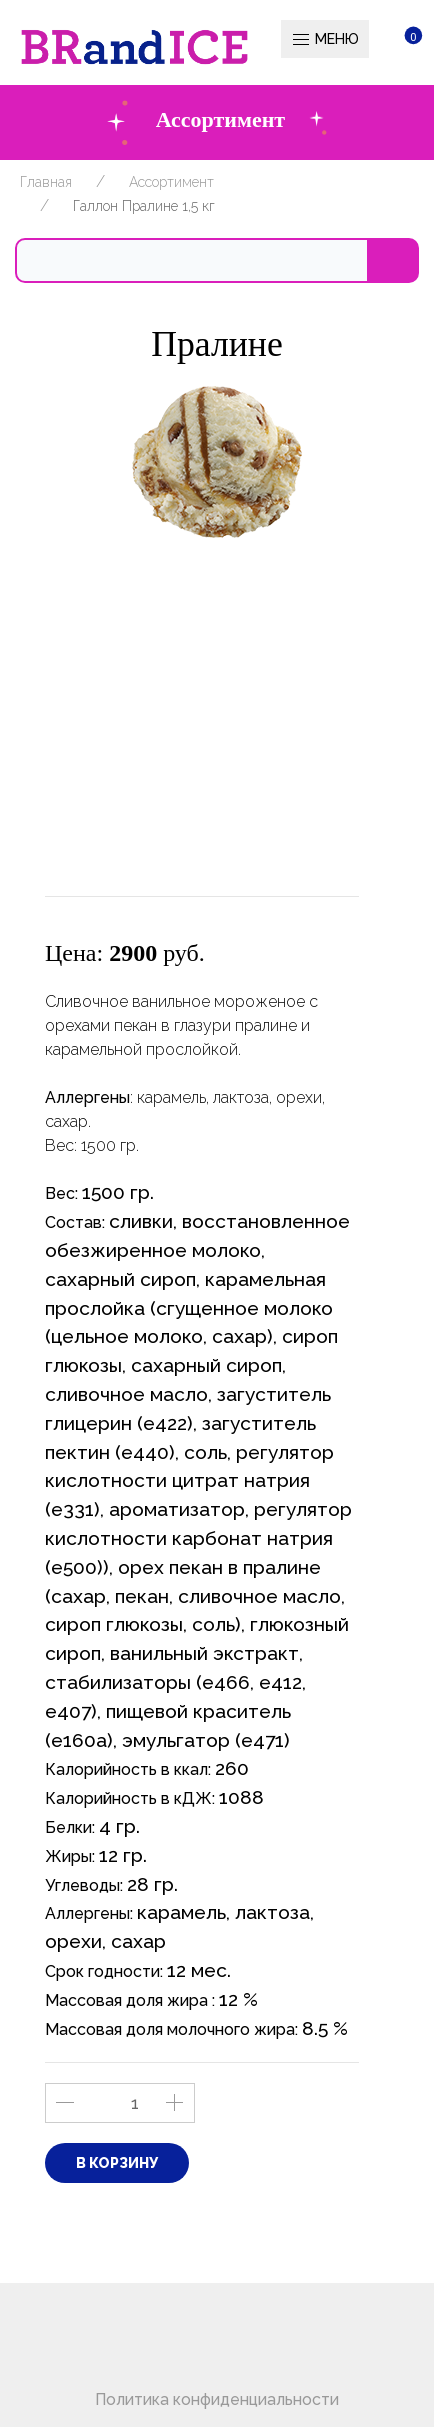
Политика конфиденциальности (217, 2399)
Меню (325, 40)
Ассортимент (171, 182)
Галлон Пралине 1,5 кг (144, 206)
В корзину (117, 2163)
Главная (46, 182)
